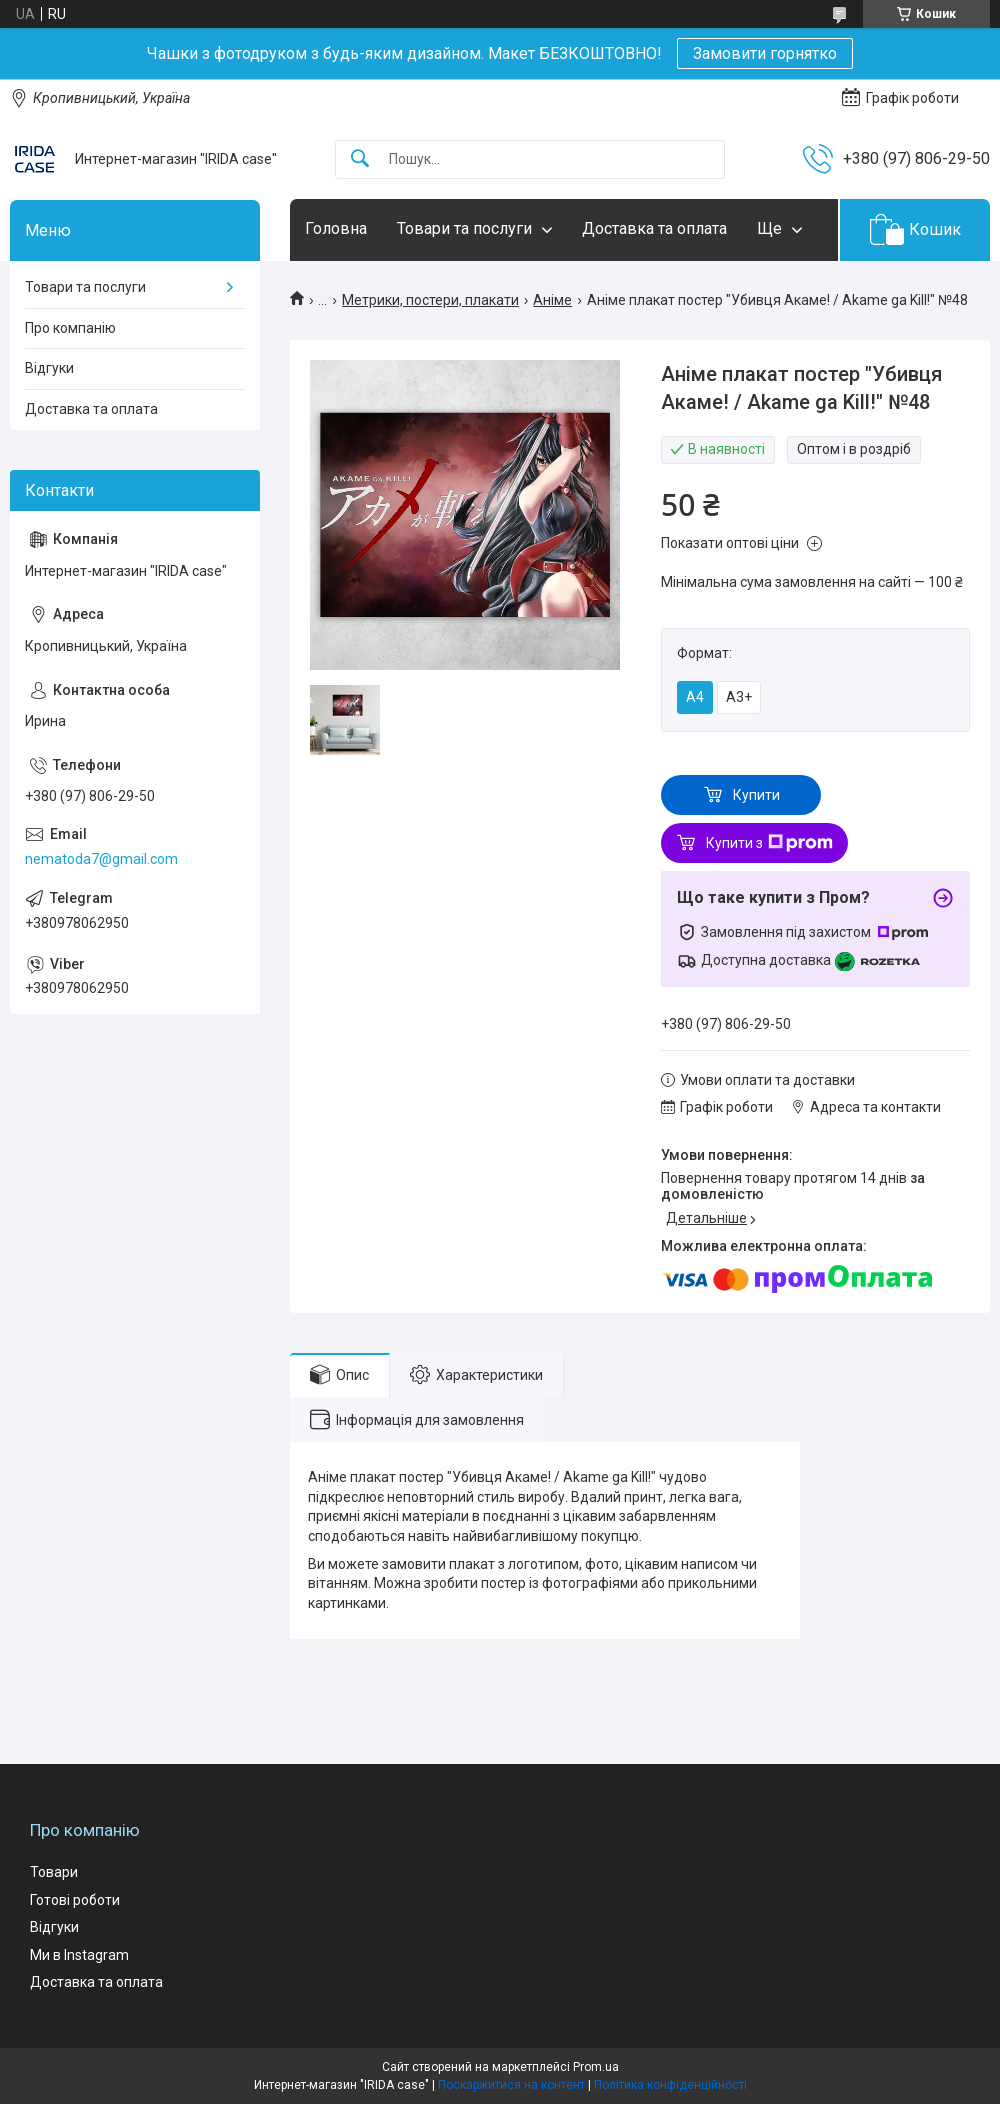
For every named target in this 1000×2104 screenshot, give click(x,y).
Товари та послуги (464, 228)
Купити (756, 795)
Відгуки (49, 368)
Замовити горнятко (765, 53)
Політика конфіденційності (670, 2085)
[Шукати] (360, 159)
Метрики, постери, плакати (430, 300)
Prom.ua (596, 2067)
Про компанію (70, 328)
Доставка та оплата (654, 228)
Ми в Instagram (79, 1955)
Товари (54, 1872)
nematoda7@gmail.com (101, 859)
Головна (336, 228)
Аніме (552, 300)
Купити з (769, 843)
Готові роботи (75, 1900)
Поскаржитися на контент (511, 2085)
